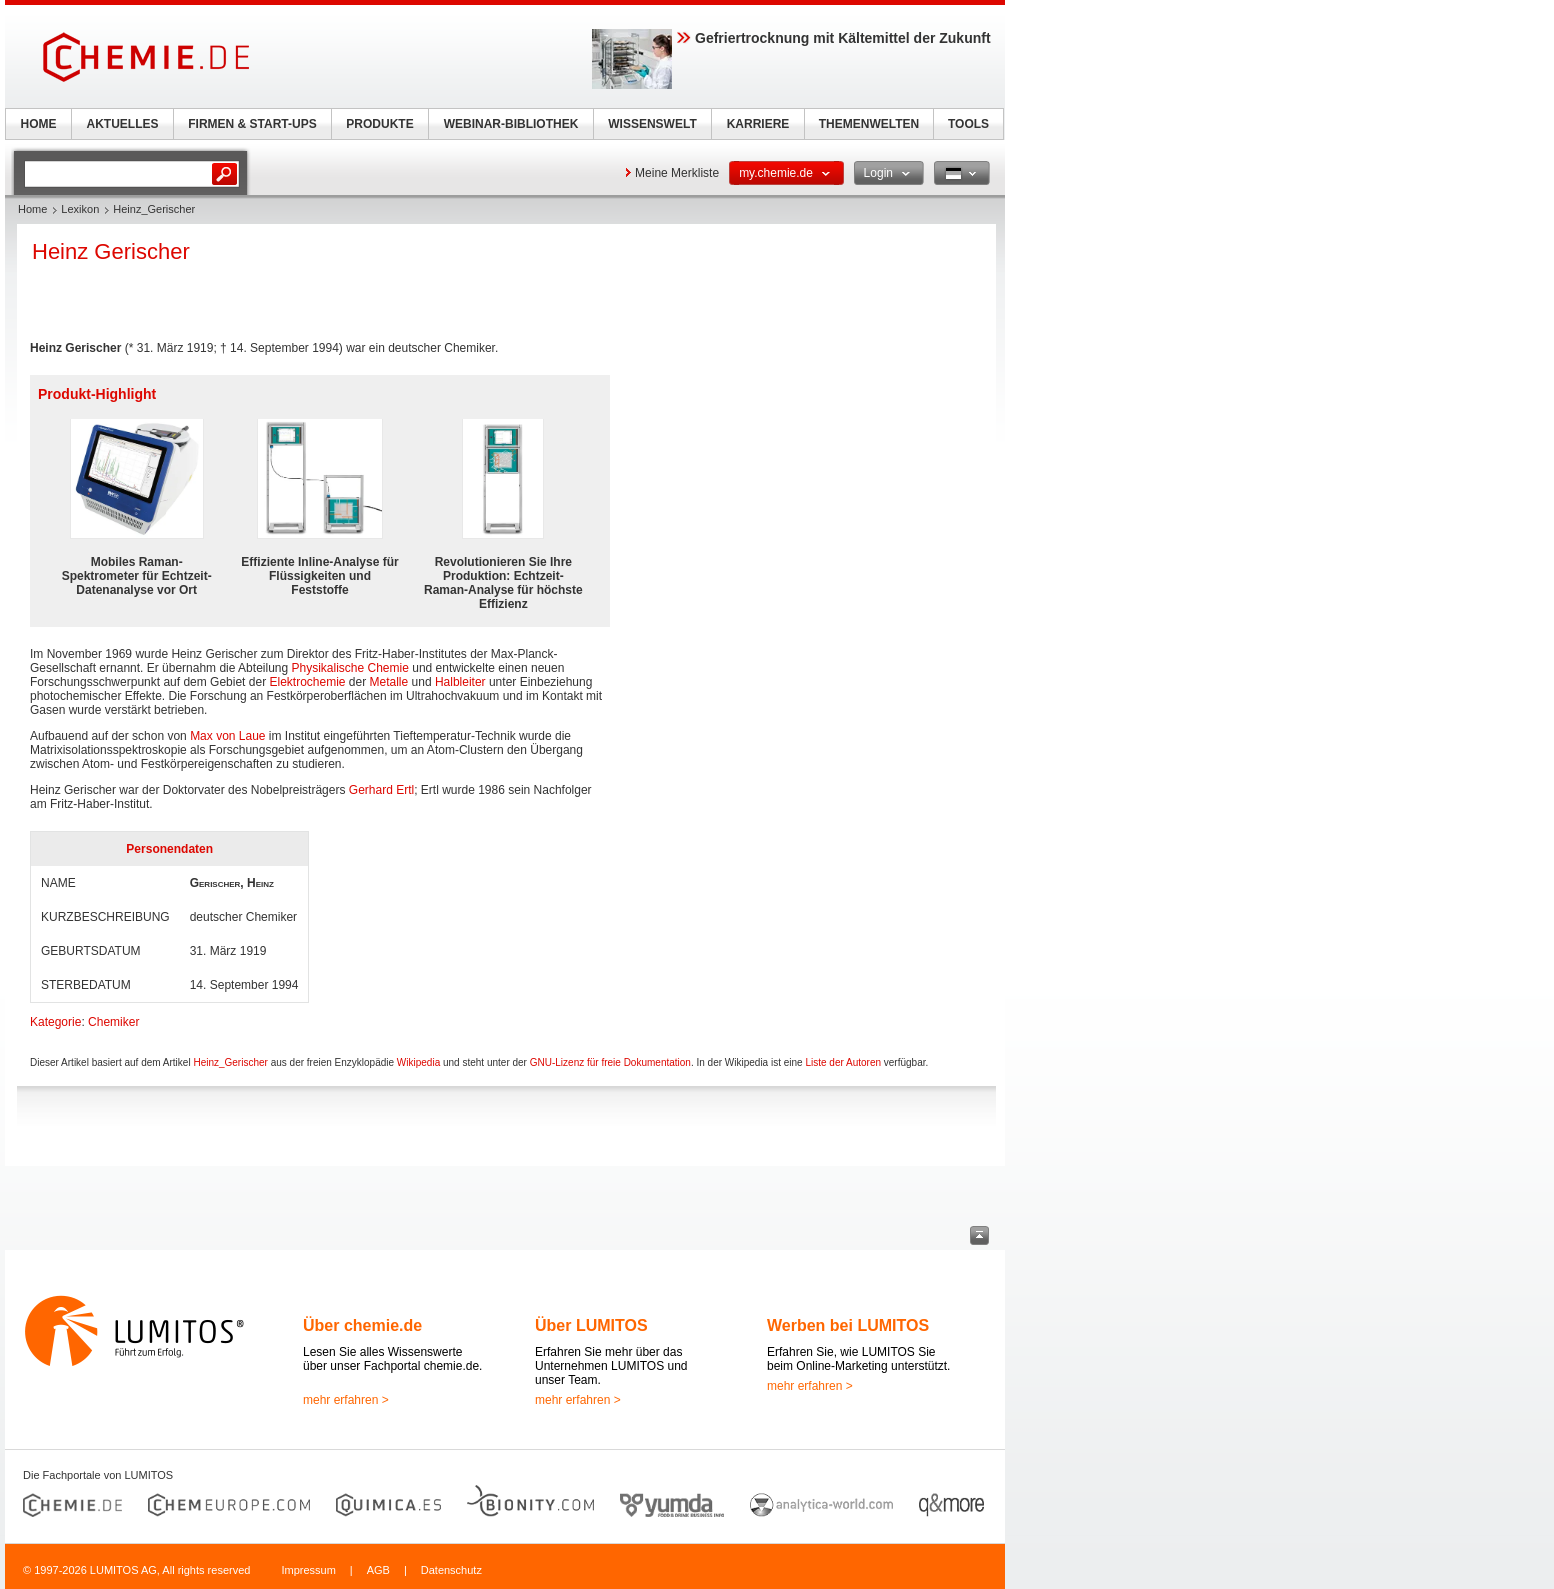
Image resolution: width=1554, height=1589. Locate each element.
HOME (39, 124)
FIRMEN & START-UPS (252, 124)
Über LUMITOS (591, 1325)
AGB (378, 1570)
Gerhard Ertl (381, 790)
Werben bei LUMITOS (848, 1325)
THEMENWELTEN (869, 124)
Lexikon (80, 209)
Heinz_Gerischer (230, 1062)
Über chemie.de (362, 1325)
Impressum (308, 1570)
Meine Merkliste (677, 173)
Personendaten (169, 849)
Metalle (389, 682)
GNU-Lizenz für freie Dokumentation (610, 1062)
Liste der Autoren (843, 1062)
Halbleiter (460, 682)
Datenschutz (451, 1570)
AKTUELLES (123, 124)
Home (32, 209)
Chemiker (113, 1022)
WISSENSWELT (652, 124)
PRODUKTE (379, 124)
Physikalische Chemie (350, 668)
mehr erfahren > (346, 1400)
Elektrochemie (307, 682)
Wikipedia (418, 1062)
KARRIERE (758, 124)
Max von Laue (227, 736)
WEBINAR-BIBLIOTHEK (511, 124)
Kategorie (55, 1022)
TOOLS (968, 124)
